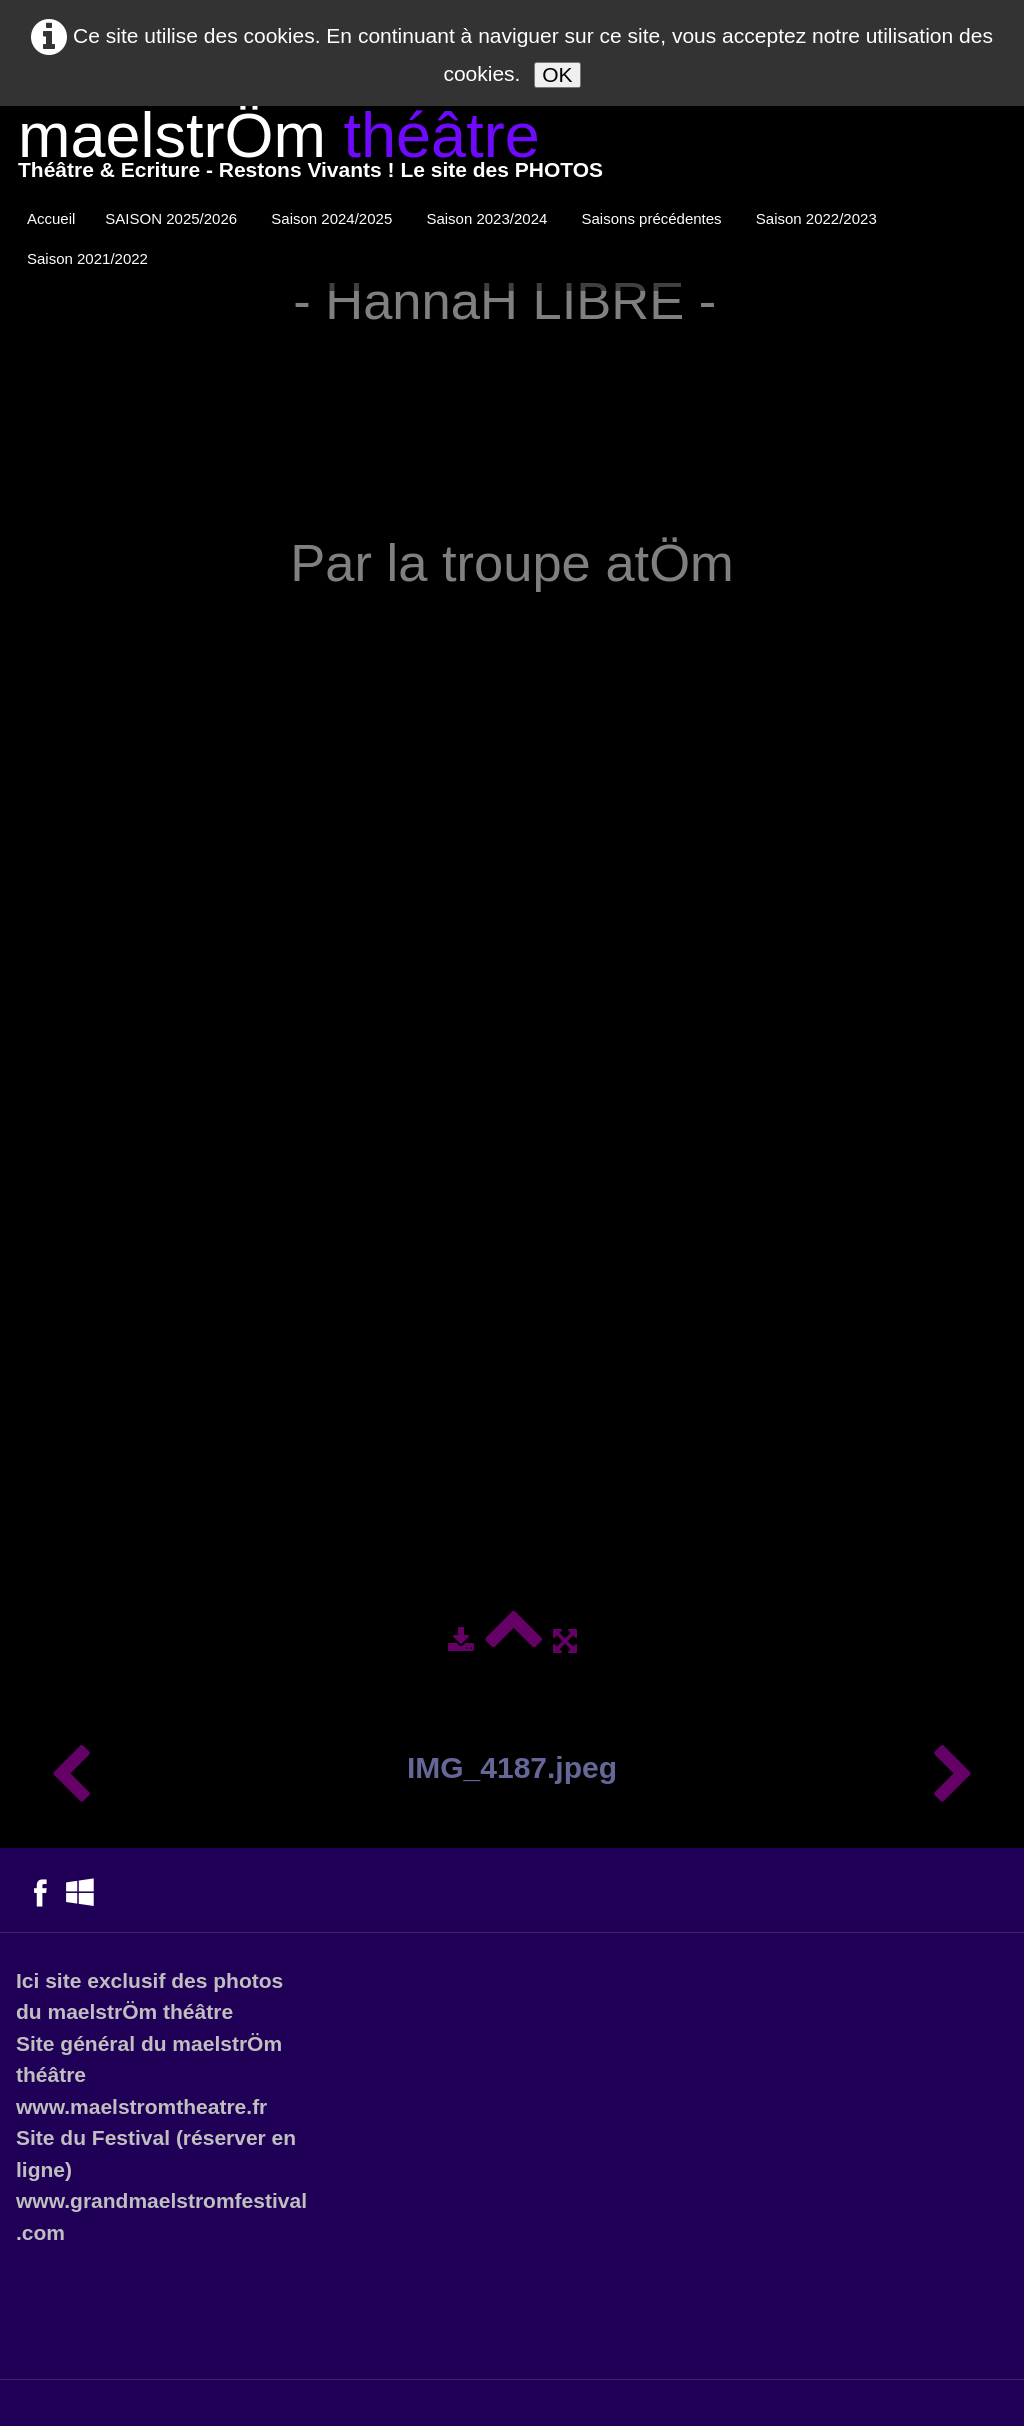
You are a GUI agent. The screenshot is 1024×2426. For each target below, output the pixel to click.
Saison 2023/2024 (488, 218)
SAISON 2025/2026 (173, 218)
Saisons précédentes (654, 218)
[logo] (310, 149)
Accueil (51, 218)
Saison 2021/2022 (89, 258)
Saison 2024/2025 (333, 218)
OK (557, 74)
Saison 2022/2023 (818, 218)
